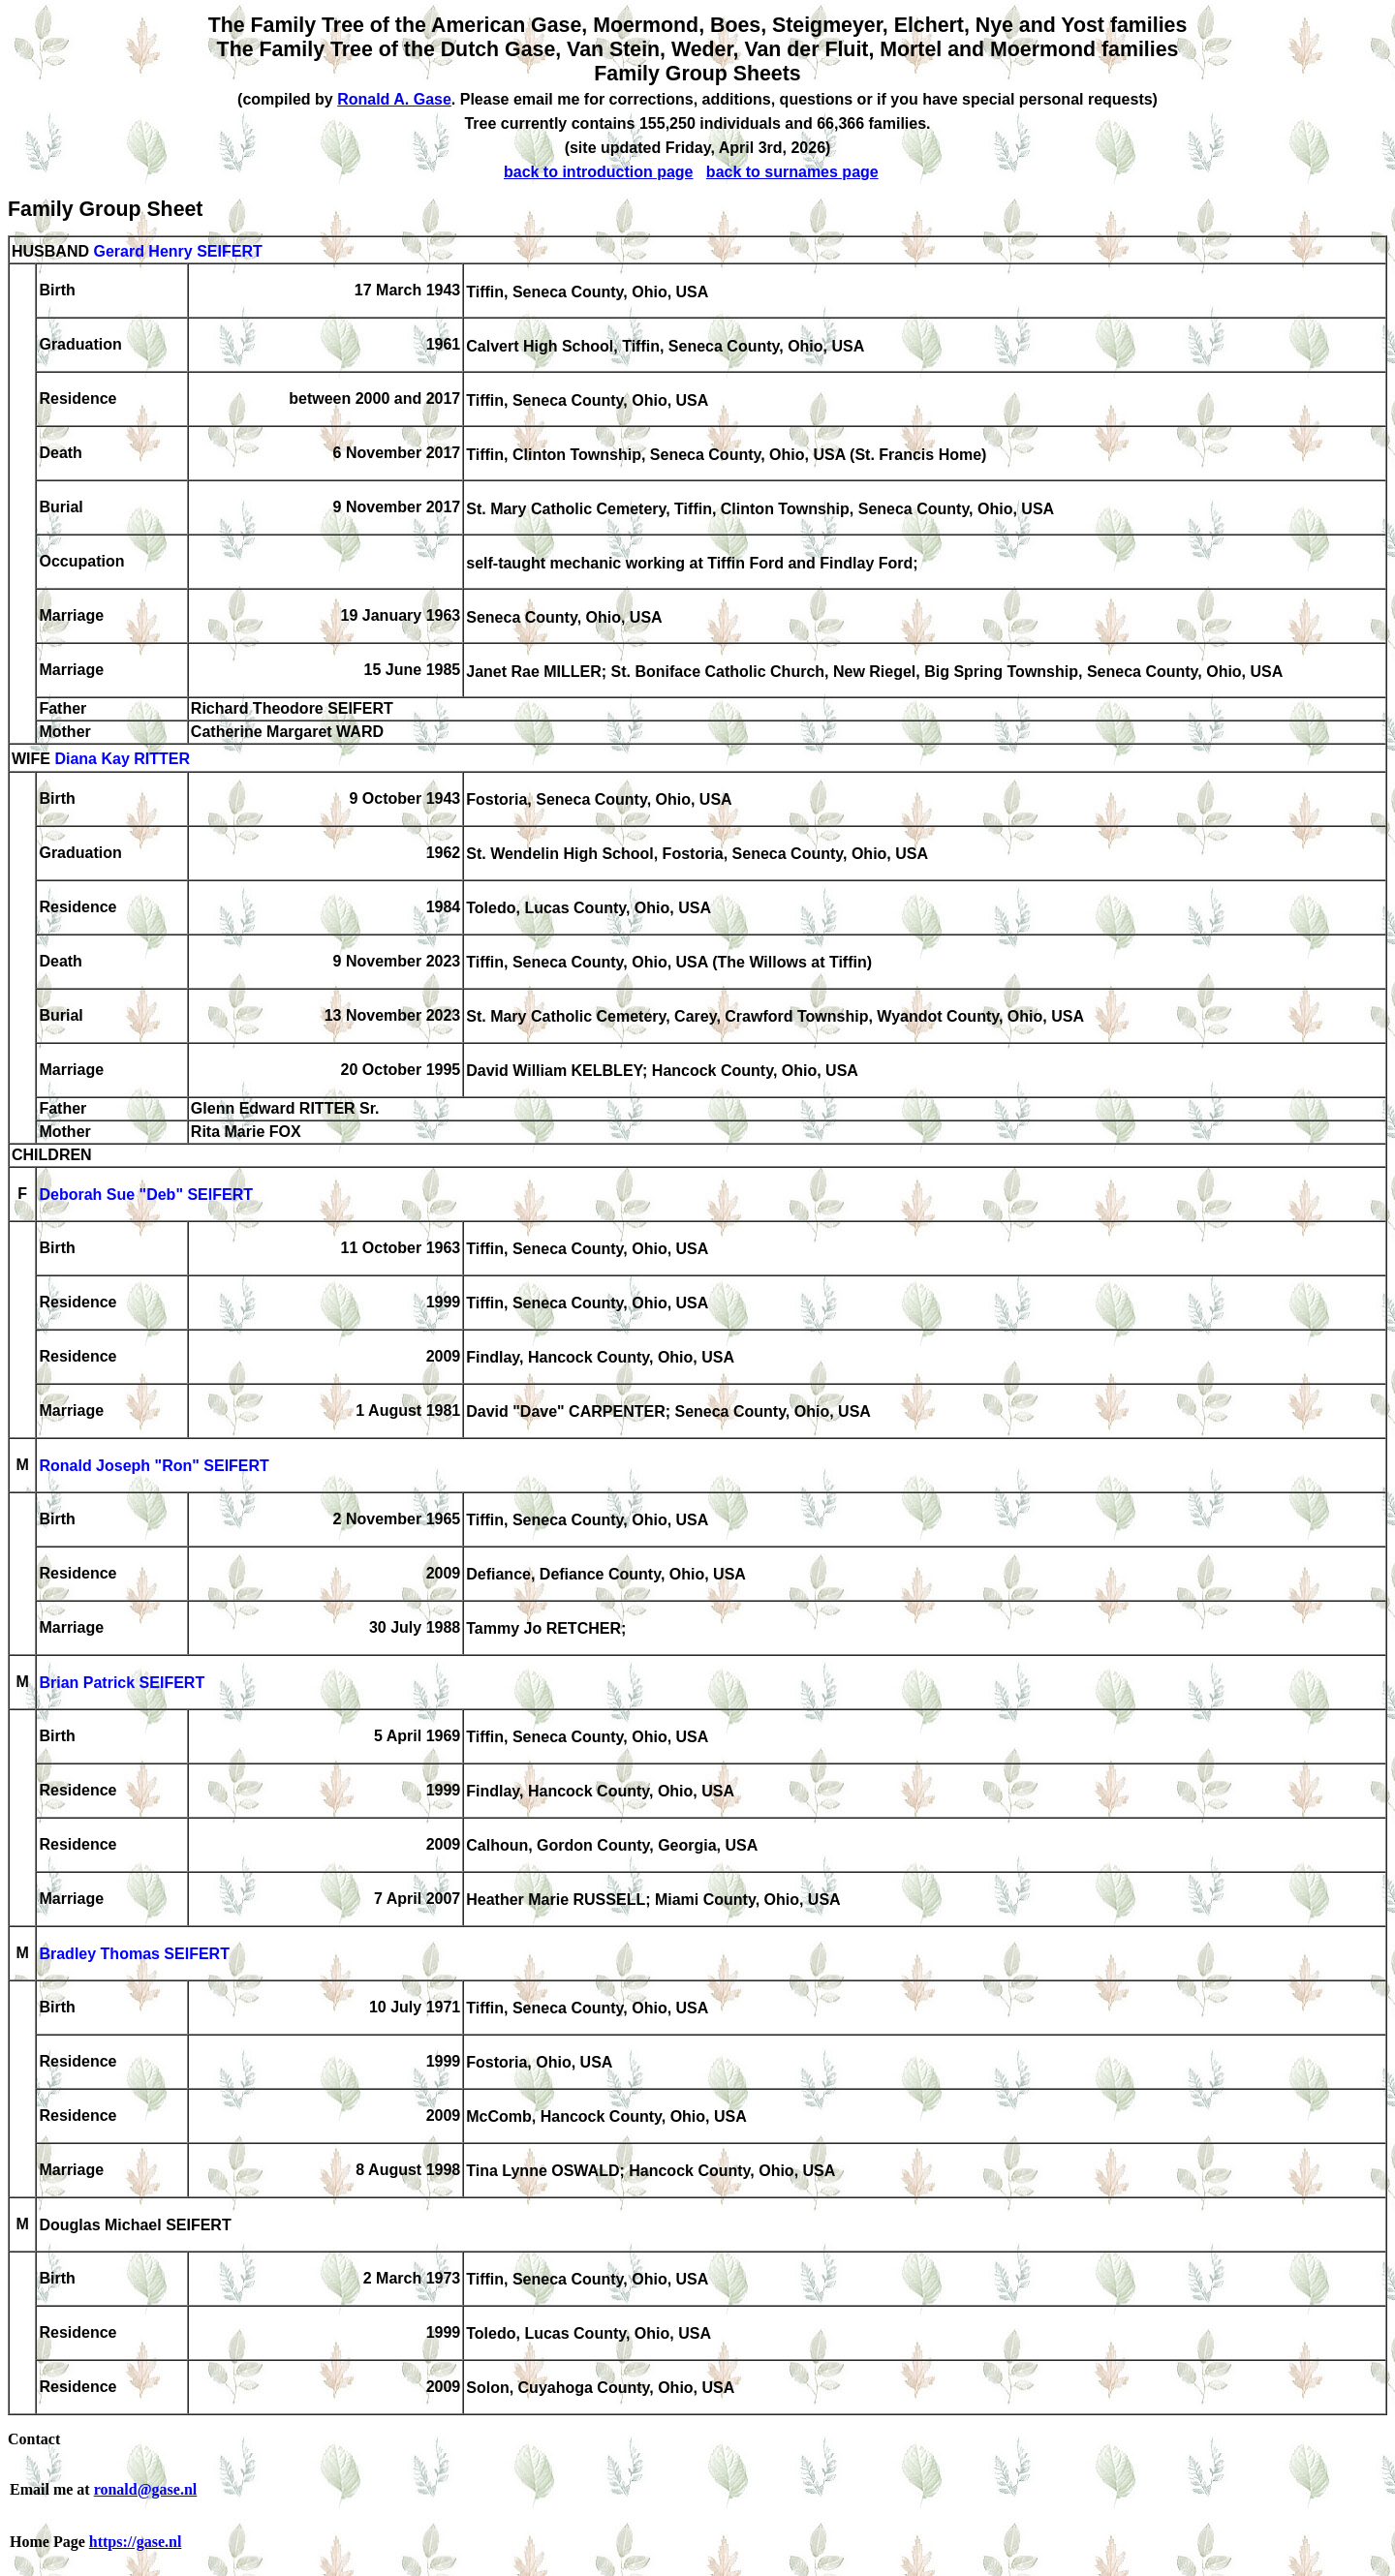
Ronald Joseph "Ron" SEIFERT (153, 1466)
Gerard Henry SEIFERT (177, 251)
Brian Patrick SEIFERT (121, 1683)
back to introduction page (599, 172)
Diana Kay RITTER (122, 759)
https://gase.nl (135, 2541)
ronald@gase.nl (146, 2489)
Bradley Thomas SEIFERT (134, 1955)
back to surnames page (792, 172)
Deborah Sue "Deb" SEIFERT (146, 1195)
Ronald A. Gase (394, 99)
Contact (34, 2439)
